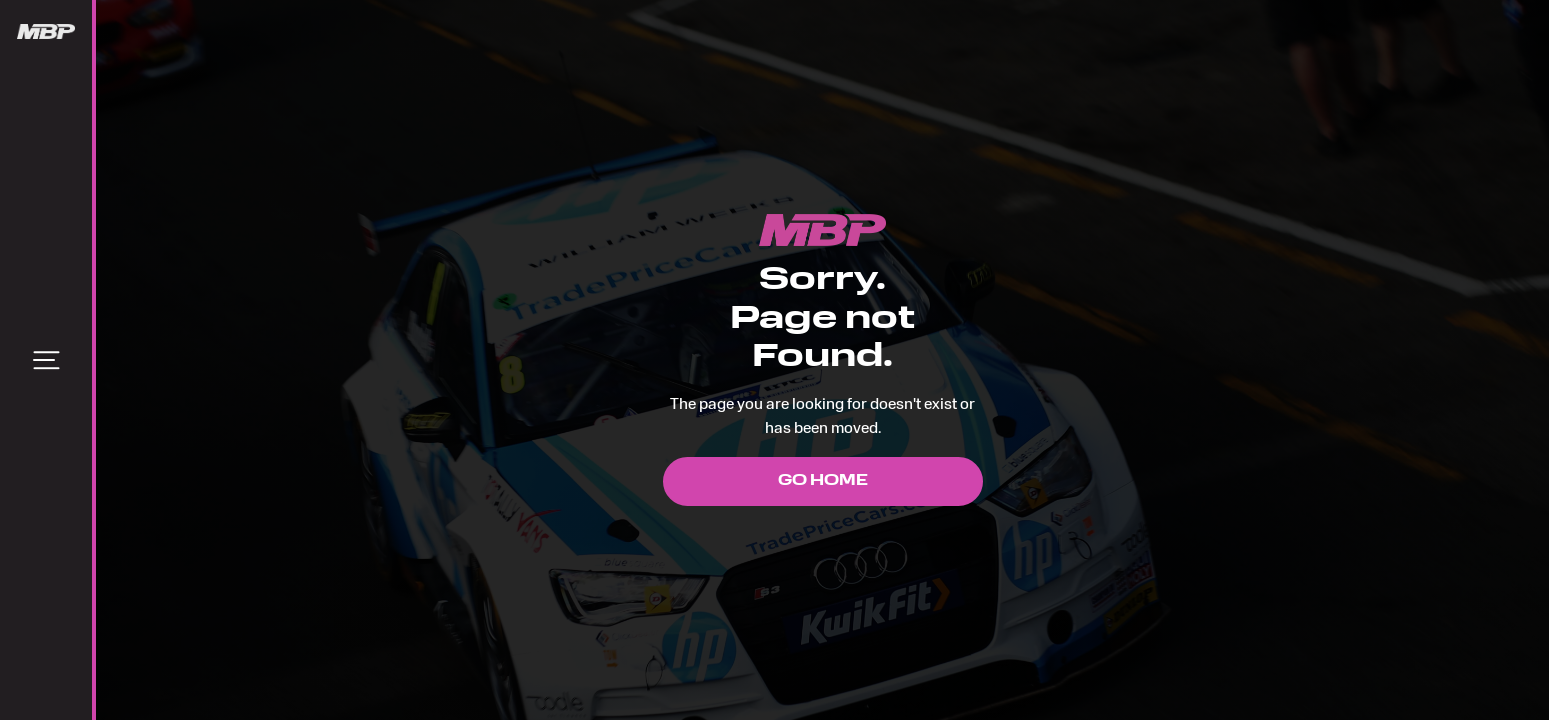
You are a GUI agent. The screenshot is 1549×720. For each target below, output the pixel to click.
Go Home (823, 481)
